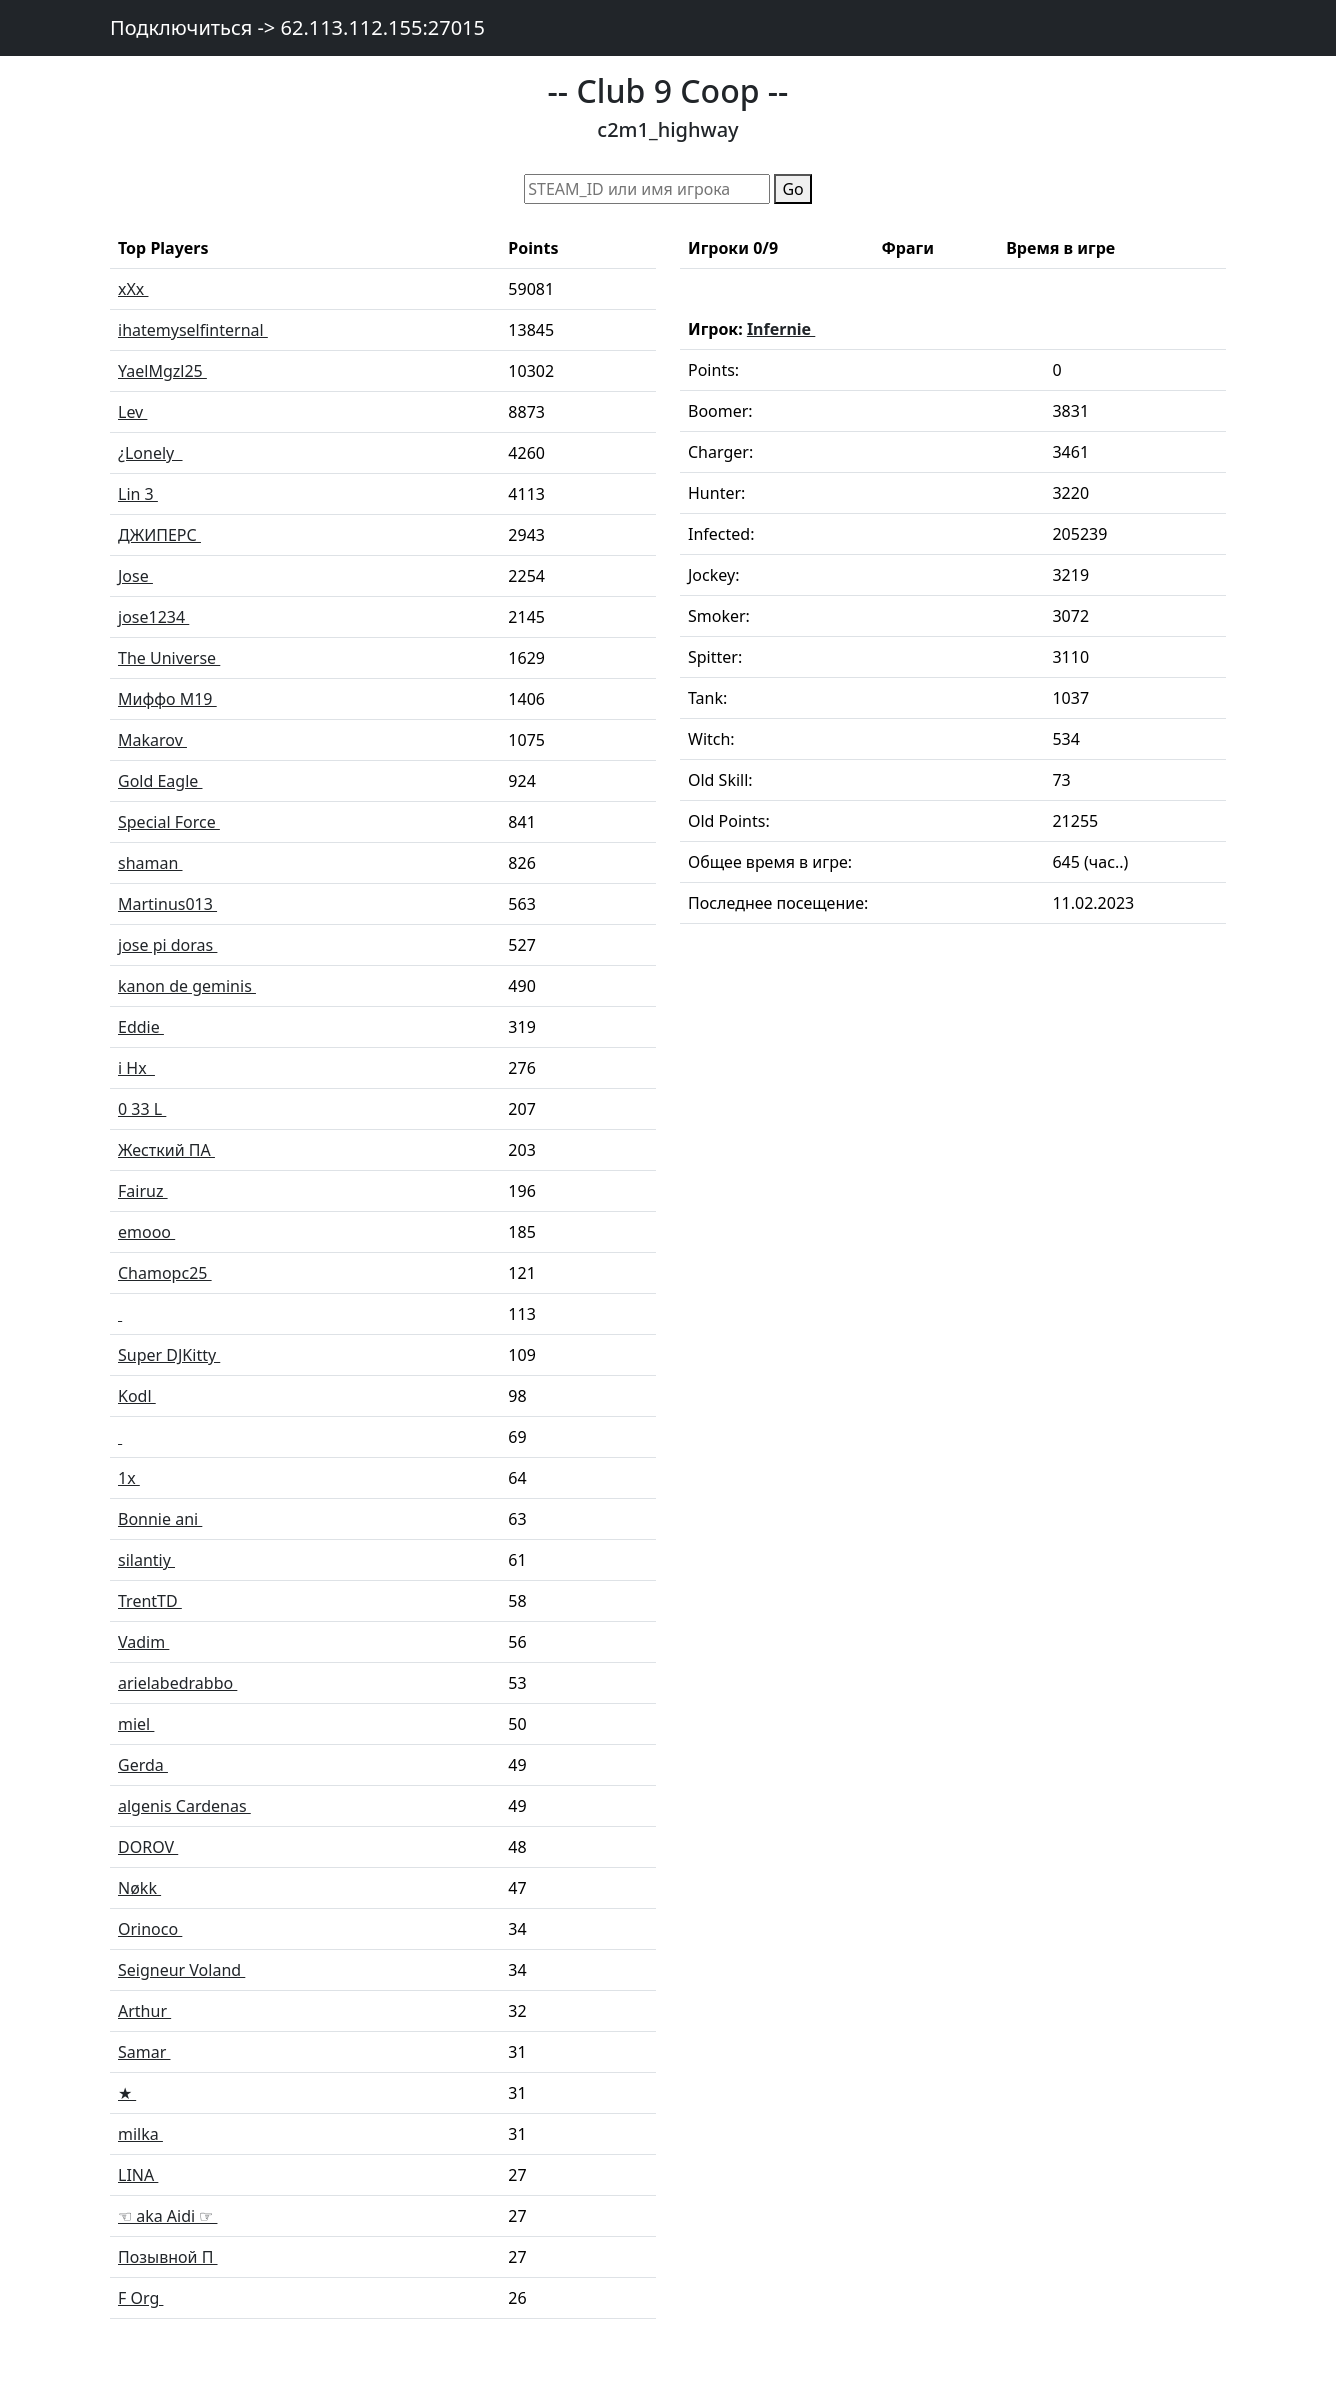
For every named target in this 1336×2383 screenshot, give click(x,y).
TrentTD (150, 1601)
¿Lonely (150, 453)
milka (140, 2134)
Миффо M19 (167, 699)
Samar (144, 2052)
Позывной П (168, 2257)
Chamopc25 (165, 1273)
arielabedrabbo (177, 1683)
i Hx (136, 1068)
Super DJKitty (169, 1355)
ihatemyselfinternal (193, 330)
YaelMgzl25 (162, 371)
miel (136, 1724)
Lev (132, 412)
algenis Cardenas (184, 1806)
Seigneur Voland (181, 1970)
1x (129, 1478)
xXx (133, 289)
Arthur (144, 2011)
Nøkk (139, 1888)
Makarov (152, 740)
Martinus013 (167, 904)
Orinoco (150, 1929)
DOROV (148, 1847)
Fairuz (143, 1191)
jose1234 (153, 617)
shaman (150, 863)
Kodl (137, 1396)
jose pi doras (167, 945)
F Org (140, 2298)
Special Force (169, 822)
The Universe (169, 658)
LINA (138, 2175)
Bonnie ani (160, 1519)
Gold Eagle (160, 781)
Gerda (143, 1765)
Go (792, 189)
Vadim (143, 1642)
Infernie (781, 329)
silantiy (146, 1560)
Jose (135, 576)
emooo (146, 1232)
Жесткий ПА (166, 1150)
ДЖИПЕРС (159, 535)
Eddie (141, 1027)
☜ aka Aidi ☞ (167, 2216)
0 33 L (142, 1109)
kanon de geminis (187, 986)
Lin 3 (138, 494)
